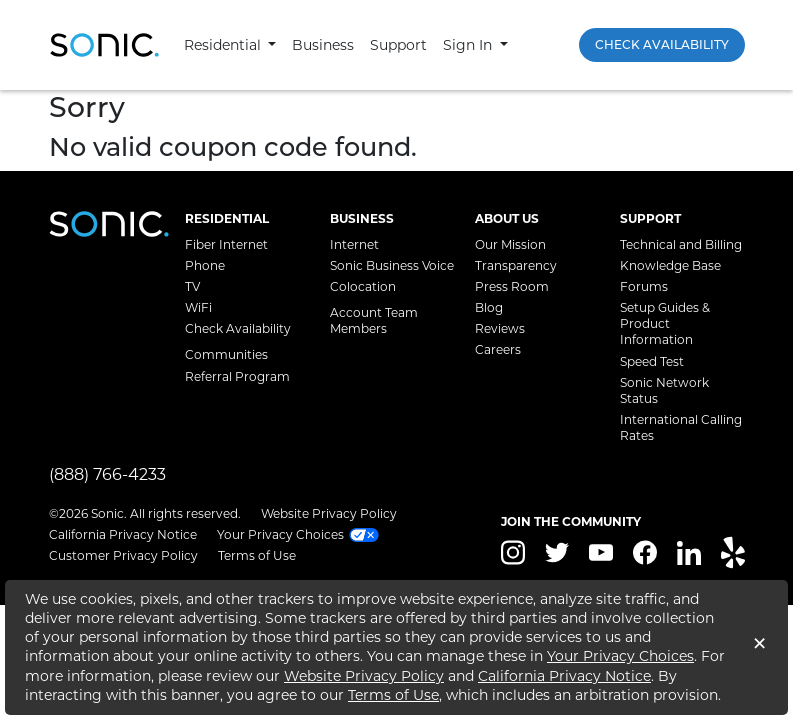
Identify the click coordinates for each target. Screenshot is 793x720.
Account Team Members (374, 320)
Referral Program (237, 376)
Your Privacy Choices (620, 656)
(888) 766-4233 (107, 474)
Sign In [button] (469, 45)
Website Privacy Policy (329, 513)
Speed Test (652, 361)
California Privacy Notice (123, 534)
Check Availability (662, 44)
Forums (644, 286)
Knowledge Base (670, 265)
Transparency (516, 265)
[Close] (759, 647)
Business (323, 45)
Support (398, 45)
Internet (354, 244)
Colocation (363, 286)
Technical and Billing (681, 244)
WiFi (198, 307)
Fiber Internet (226, 244)
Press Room (512, 286)
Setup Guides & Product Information (665, 323)
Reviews (500, 328)
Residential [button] (224, 45)
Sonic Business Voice (392, 265)
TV (192, 286)
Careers (498, 349)
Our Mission (510, 244)
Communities (226, 354)
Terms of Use (257, 555)
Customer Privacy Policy (123, 555)
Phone (205, 265)
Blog (489, 307)
